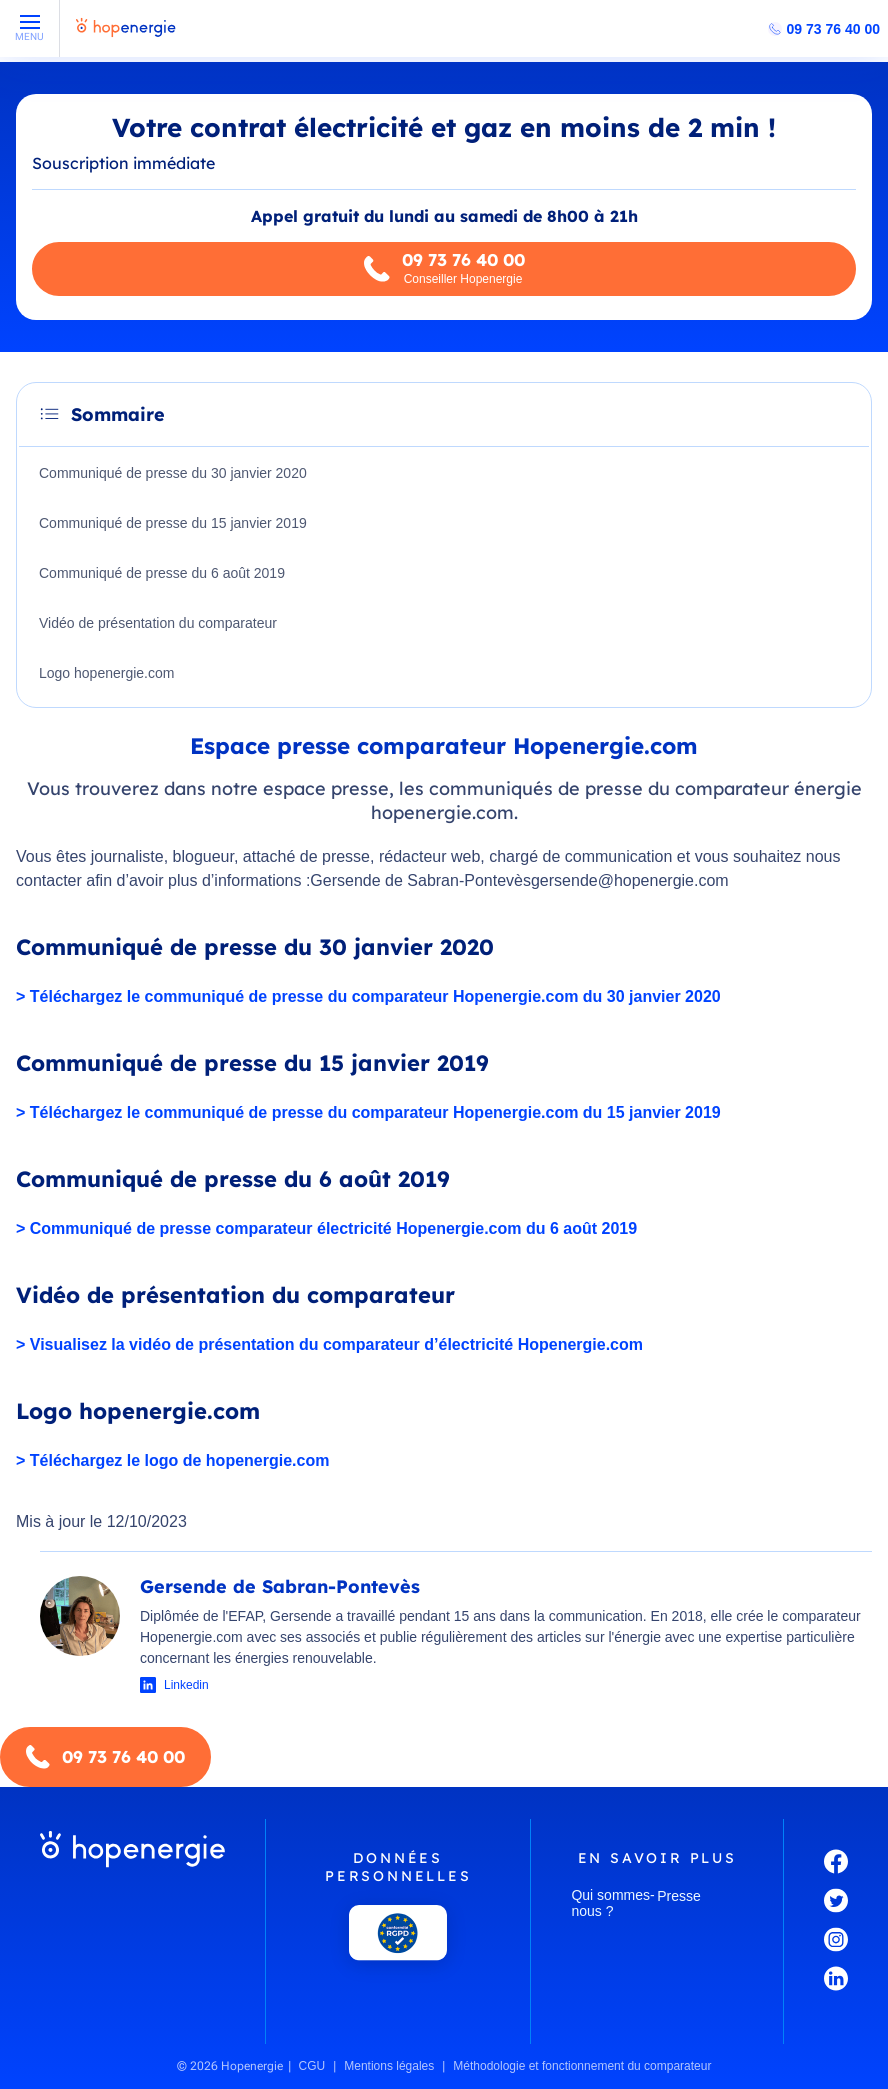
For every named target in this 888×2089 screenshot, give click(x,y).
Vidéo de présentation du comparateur (158, 623)
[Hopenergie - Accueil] (126, 36)
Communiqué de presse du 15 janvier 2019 (173, 523)
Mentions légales (389, 2066)
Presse (679, 1896)
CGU (312, 2066)
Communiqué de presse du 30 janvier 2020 (173, 473)
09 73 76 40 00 (833, 29)
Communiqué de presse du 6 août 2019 (162, 573)
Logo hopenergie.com (106, 673)
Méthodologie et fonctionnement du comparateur (582, 2066)
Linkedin (186, 1685)
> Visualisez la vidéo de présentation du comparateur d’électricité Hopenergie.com (329, 1344)
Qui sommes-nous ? (612, 1903)
